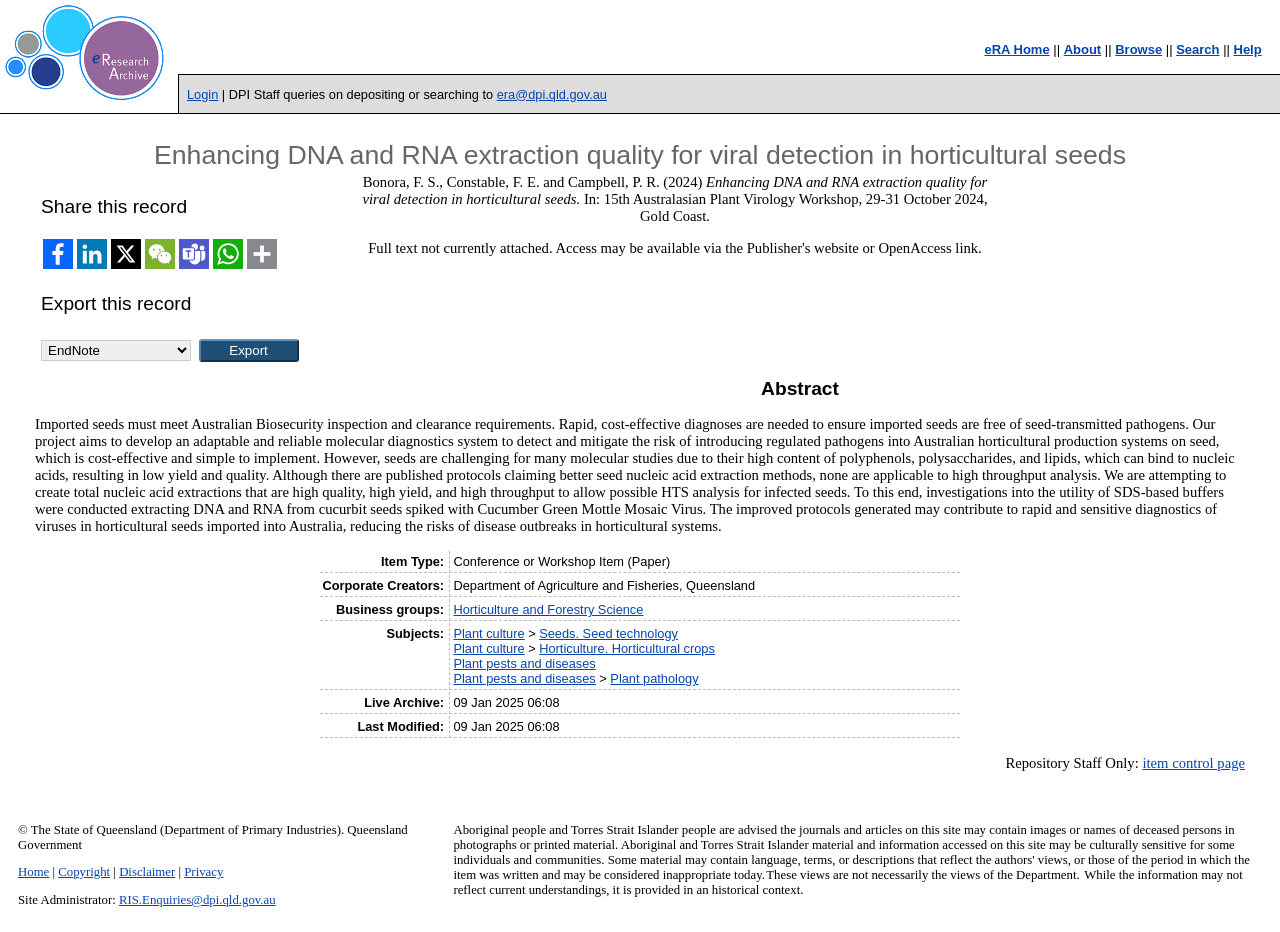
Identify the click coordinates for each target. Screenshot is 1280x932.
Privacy (203, 872)
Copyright (84, 872)
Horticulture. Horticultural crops (627, 648)
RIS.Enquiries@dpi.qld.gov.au (197, 900)
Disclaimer (147, 872)
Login (202, 94)
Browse (1138, 49)
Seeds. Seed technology (608, 633)
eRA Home (1016, 49)
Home (33, 872)
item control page (1193, 763)
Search (1197, 49)
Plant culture (488, 633)
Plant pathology (654, 678)
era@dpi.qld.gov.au (552, 94)
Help (1248, 49)
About (1083, 49)
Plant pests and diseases (524, 663)
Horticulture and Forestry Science (548, 609)
